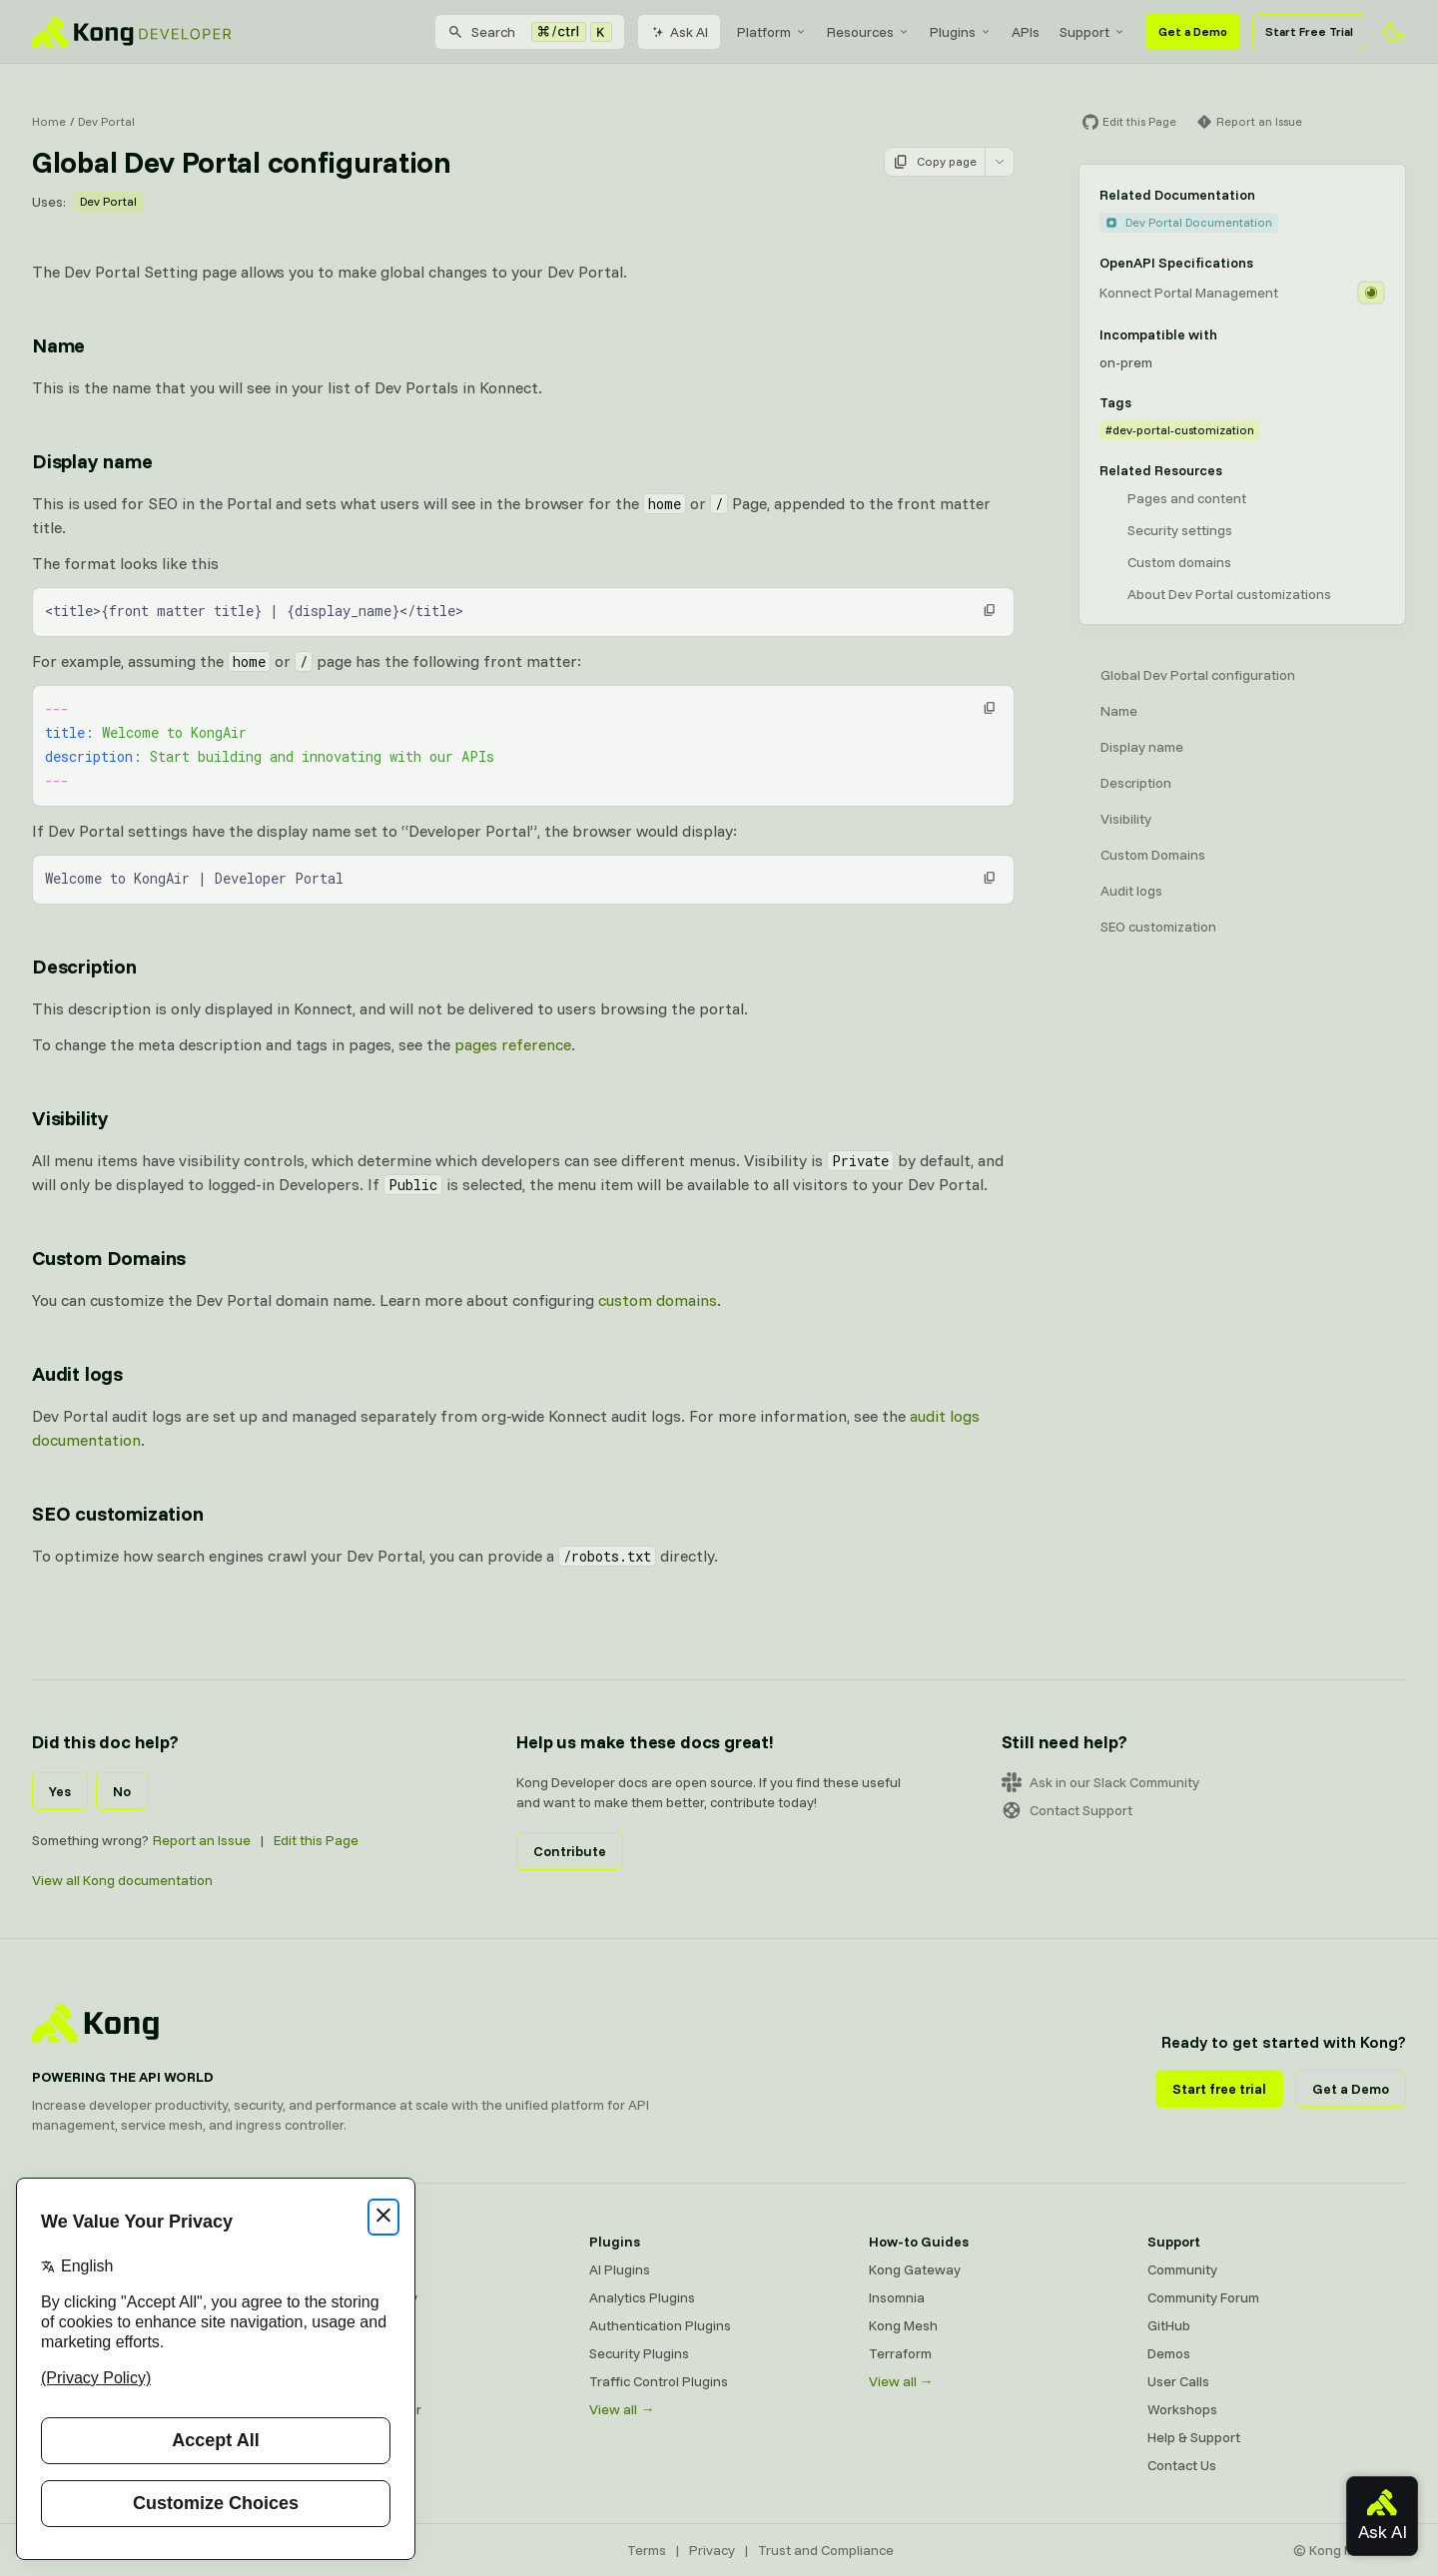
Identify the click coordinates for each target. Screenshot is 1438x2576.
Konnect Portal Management (1188, 293)
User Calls (1178, 2381)
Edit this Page (316, 1840)
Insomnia (338, 2353)
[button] (990, 610)
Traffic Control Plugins (658, 2381)
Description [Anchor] (84, 966)
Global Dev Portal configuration (1197, 675)
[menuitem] (772, 32)
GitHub (1168, 2325)
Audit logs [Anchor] (77, 1373)
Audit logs (1131, 891)
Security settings (1179, 530)
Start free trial (1219, 2089)
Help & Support (1193, 2437)
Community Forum (1203, 2297)
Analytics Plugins (642, 2297)
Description (1135, 783)
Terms (646, 2550)
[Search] (529, 32)
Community (1182, 2269)
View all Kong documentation (122, 1880)
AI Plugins (619, 2269)
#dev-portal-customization (1179, 429)
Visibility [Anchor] (70, 1117)
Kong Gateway (356, 2269)
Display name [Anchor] (92, 460)
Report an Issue (202, 1840)
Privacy (712, 2550)
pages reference (512, 1044)
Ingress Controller (366, 2409)
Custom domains (1179, 562)
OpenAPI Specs (358, 2381)
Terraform (900, 2353)
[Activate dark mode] (1394, 32)
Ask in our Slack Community (1100, 1782)
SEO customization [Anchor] (118, 1513)
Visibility (1125, 819)
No (122, 1791)
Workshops (1182, 2409)
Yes (60, 1791)
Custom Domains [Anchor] (109, 1257)
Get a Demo (1192, 31)
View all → (621, 2409)
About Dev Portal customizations (1229, 594)
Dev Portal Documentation (1188, 222)
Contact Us (1181, 2465)
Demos (1168, 2353)
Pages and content (1186, 498)
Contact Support (1067, 1810)
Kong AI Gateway (364, 2297)
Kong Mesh (345, 2325)
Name (1118, 711)
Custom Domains (1152, 855)
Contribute (569, 1851)
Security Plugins (639, 2353)
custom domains (657, 1300)
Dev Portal (106, 121)
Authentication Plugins (660, 2325)
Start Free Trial (1309, 31)
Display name (1141, 747)
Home (49, 121)
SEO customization (1158, 927)
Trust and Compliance (826, 2550)
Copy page (935, 162)
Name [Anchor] (58, 344)
